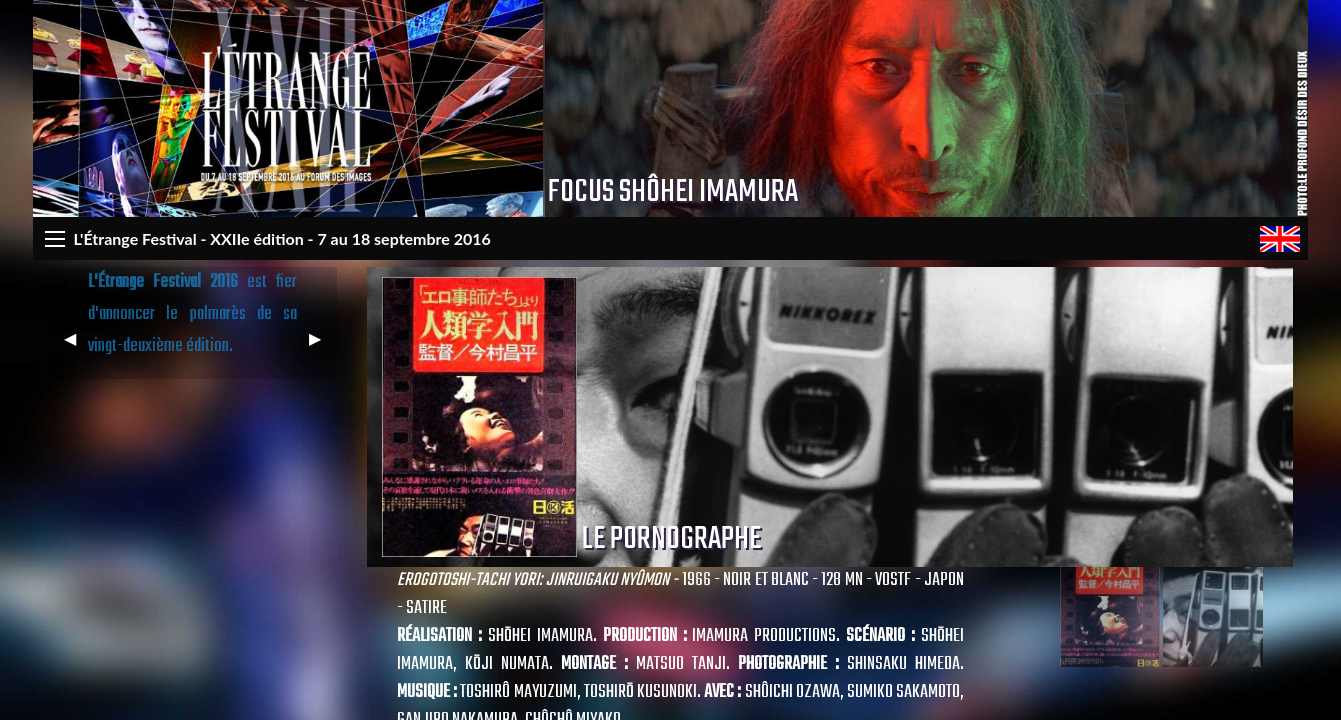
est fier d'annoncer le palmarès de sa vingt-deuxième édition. (192, 314)
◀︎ (78, 346)
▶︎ (323, 346)
